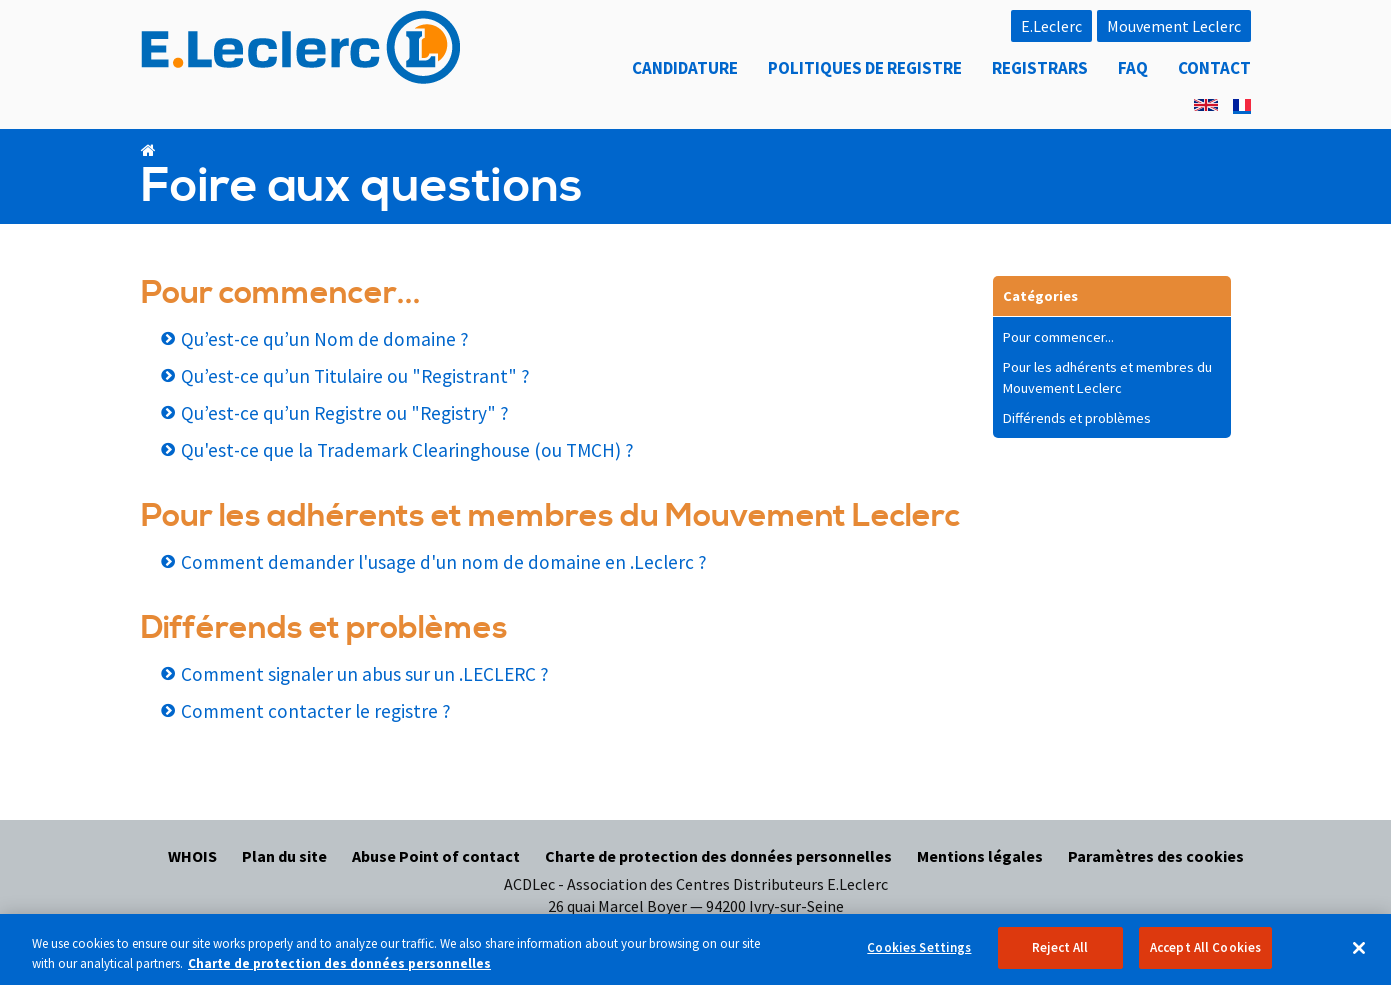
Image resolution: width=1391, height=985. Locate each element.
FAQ (1133, 68)
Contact (1214, 68)
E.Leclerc (1051, 26)
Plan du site (284, 856)
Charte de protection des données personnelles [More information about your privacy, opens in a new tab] (339, 972)
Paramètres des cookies (1156, 856)
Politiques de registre (865, 68)
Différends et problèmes (1077, 418)
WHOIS (192, 856)
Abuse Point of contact (436, 856)
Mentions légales (980, 856)
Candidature (685, 68)
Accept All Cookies (1205, 957)
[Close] (1359, 957)
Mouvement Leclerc (1174, 26)
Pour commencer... (1058, 337)
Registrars (1040, 68)
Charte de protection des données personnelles (718, 856)
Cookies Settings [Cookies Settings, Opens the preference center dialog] (919, 957)
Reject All (1060, 957)
